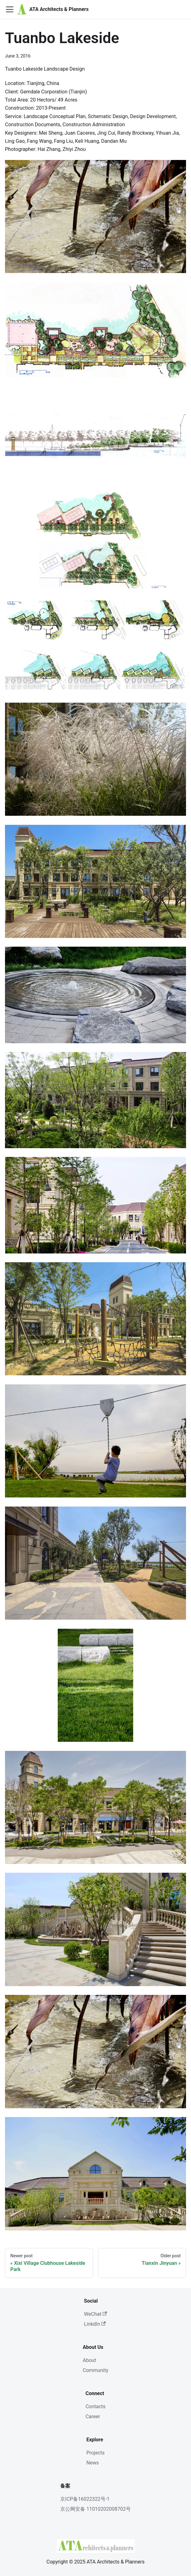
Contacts (95, 2406)
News (92, 2463)
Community (95, 2370)
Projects (95, 2453)
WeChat (95, 2314)
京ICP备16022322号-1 (85, 2499)
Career (93, 2416)
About (89, 2360)
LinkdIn (95, 2324)
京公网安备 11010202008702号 (95, 2509)
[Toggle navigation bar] (9, 9)
